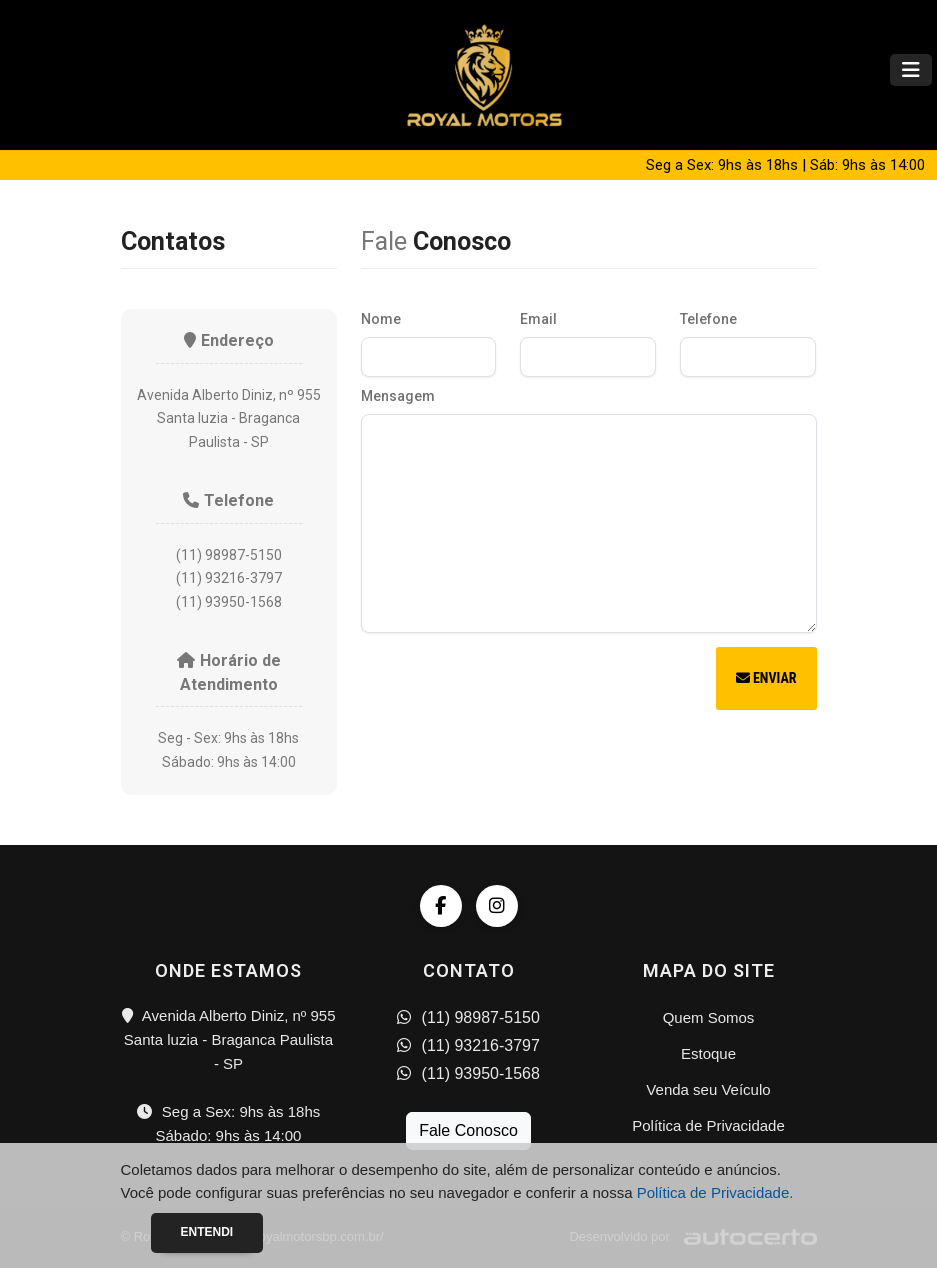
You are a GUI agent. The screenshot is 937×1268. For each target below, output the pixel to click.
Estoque (708, 1053)
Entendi (207, 1232)
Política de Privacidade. (715, 1192)
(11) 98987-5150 (468, 1017)
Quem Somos (709, 1017)
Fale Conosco (468, 1130)
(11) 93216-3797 (468, 1045)
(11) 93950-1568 (468, 1073)
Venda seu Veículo (708, 1089)
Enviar (766, 678)
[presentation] (513, 681)
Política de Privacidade (708, 1125)
